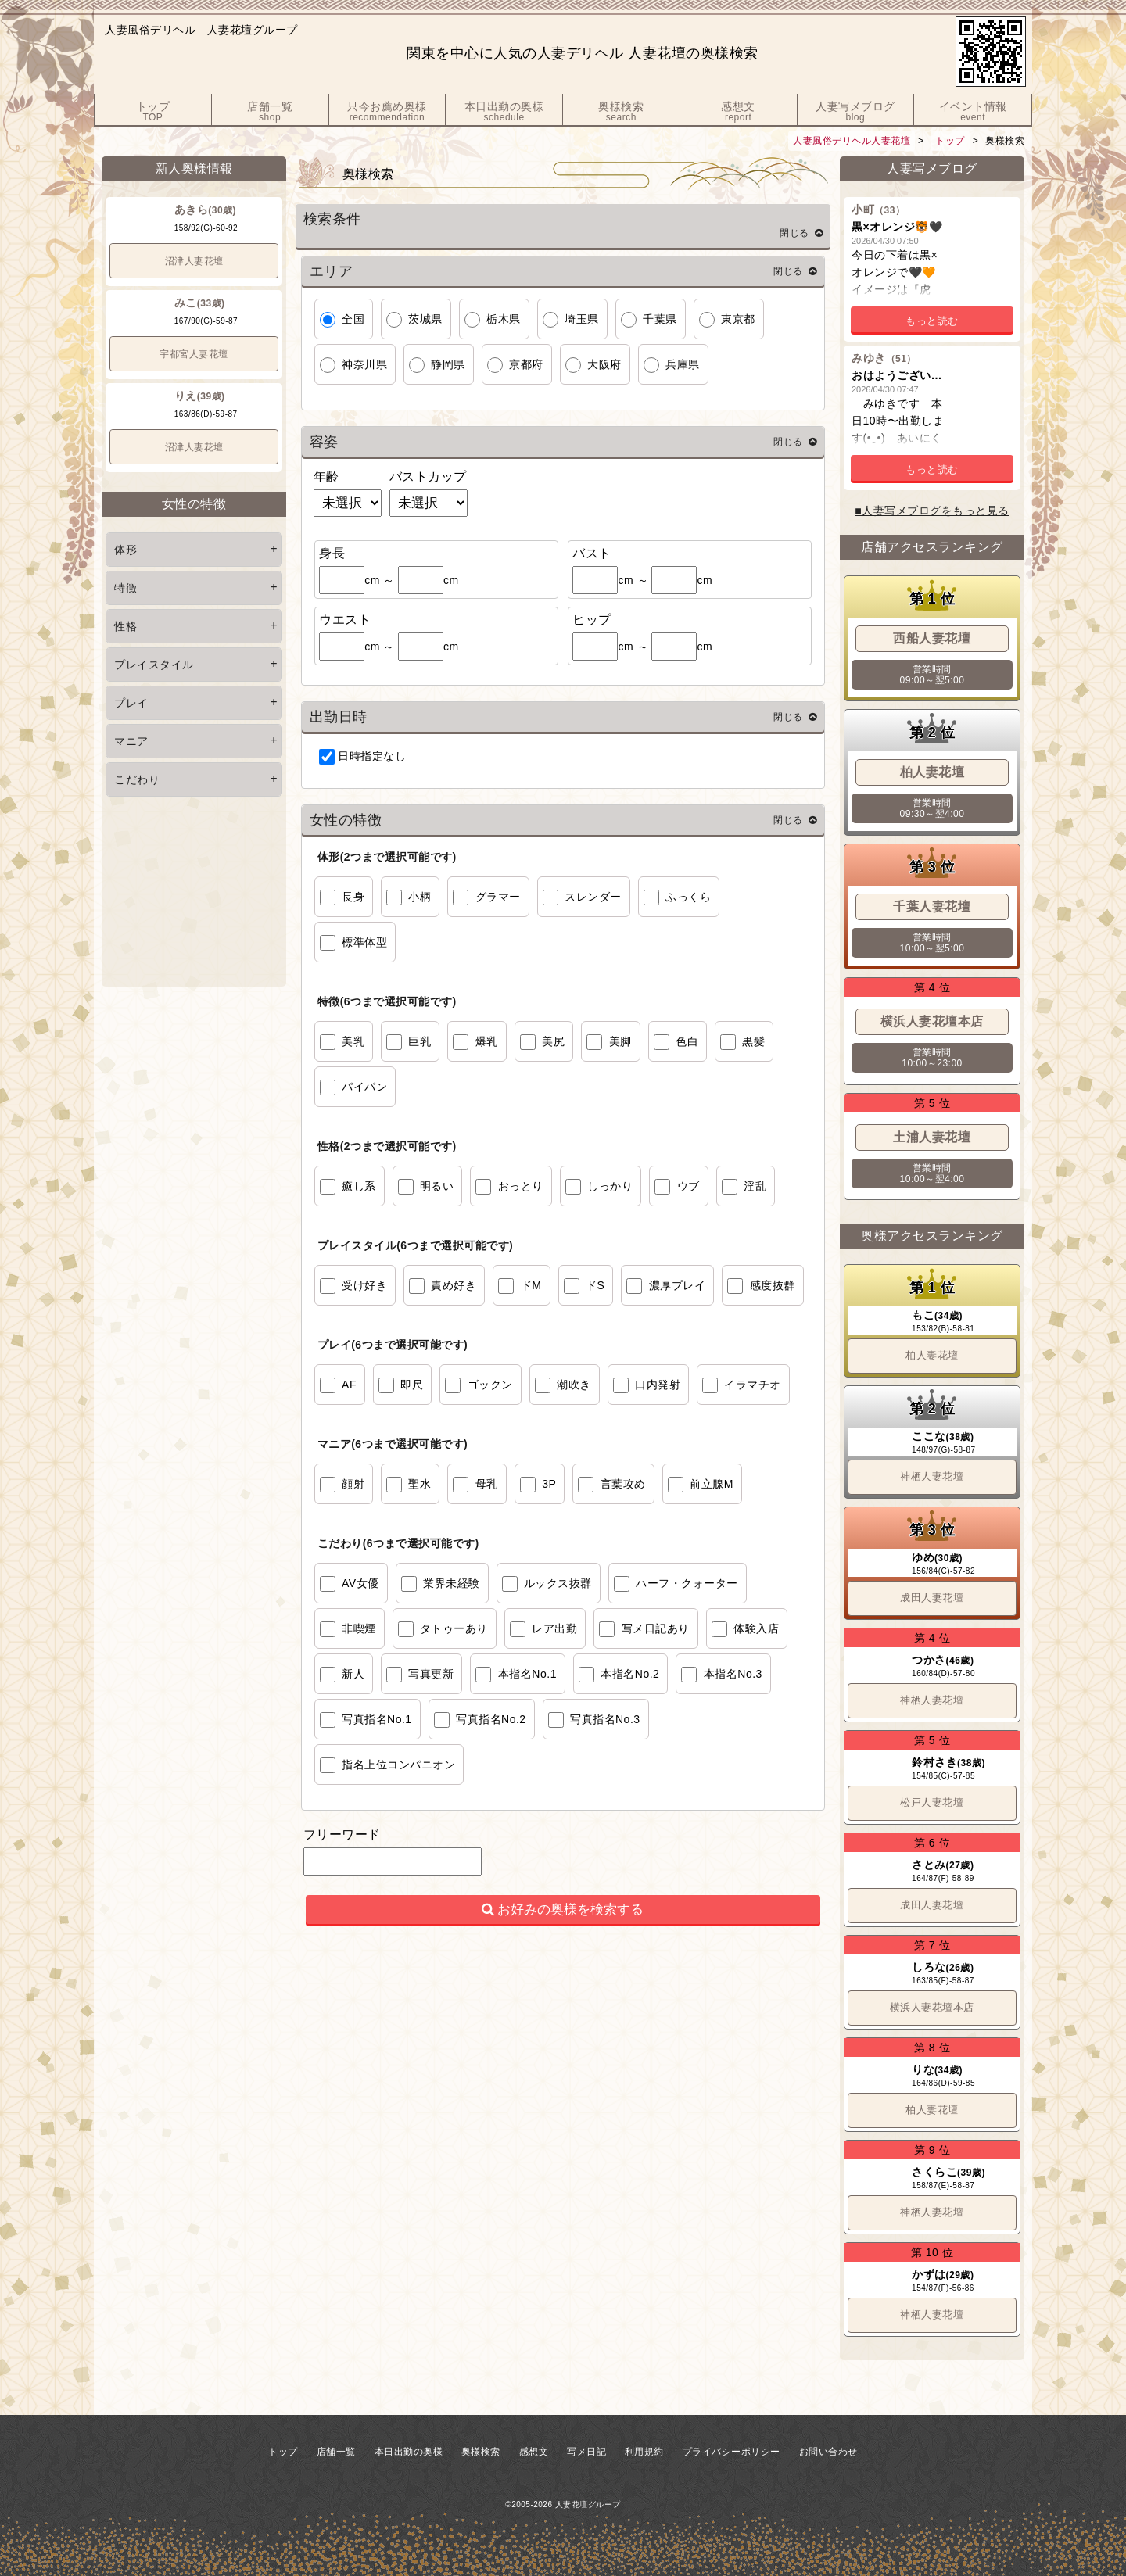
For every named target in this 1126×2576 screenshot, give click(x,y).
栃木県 (503, 319)
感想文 (534, 2451)
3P (549, 1484)
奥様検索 (480, 2451)
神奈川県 (364, 364)
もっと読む (932, 321)
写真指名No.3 (605, 1719)
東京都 (738, 319)
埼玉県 (582, 319)
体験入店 (756, 1628)
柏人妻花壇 (932, 1355)
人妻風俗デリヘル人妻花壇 (851, 140)
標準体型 (364, 942)
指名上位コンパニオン (398, 1764)
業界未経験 (451, 1583)
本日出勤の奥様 (409, 2451)
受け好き (364, 1285)
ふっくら (688, 896)
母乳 (486, 1484)
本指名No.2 (630, 1674)
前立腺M (711, 1484)
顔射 (353, 1484)
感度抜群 (772, 1285)
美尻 (553, 1041)
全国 (353, 319)
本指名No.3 (733, 1674)
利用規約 (644, 2451)
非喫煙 (359, 1628)
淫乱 (755, 1186)
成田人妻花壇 (931, 1597)
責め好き (453, 1285)
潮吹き (574, 1384)
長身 (353, 896)
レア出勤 (554, 1628)
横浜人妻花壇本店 (932, 2007)
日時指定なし (372, 756)
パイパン (364, 1086)
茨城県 (425, 319)
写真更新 (431, 1674)
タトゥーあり (454, 1628)
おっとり (520, 1186)
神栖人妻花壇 (931, 1476)
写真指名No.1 (377, 1719)
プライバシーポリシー (731, 2451)
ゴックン (490, 1384)
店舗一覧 (336, 2451)
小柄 (419, 896)
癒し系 (359, 1186)
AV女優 (360, 1583)
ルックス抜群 (558, 1583)
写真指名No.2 (491, 1719)
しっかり (610, 1186)
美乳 (353, 1041)
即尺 (411, 1384)
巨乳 (419, 1041)
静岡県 (448, 364)
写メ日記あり (656, 1628)
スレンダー (593, 896)
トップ (950, 140)
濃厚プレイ (677, 1285)
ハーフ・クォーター (687, 1583)
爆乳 (486, 1041)
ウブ (688, 1186)
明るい (437, 1186)
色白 (687, 1041)
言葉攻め (623, 1484)
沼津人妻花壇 (194, 261)
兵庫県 (682, 364)
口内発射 (657, 1384)
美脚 (620, 1041)
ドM (531, 1285)
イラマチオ (752, 1384)
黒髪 (753, 1041)
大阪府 (604, 364)
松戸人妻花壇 (931, 1802)
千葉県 (660, 319)
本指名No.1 (527, 1674)
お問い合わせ (828, 2451)
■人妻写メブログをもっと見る (932, 510)
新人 (353, 1674)
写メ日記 (586, 2451)
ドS (595, 1285)
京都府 (526, 364)
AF (349, 1384)
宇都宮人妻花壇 (194, 354)
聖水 (419, 1484)
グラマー (498, 896)
